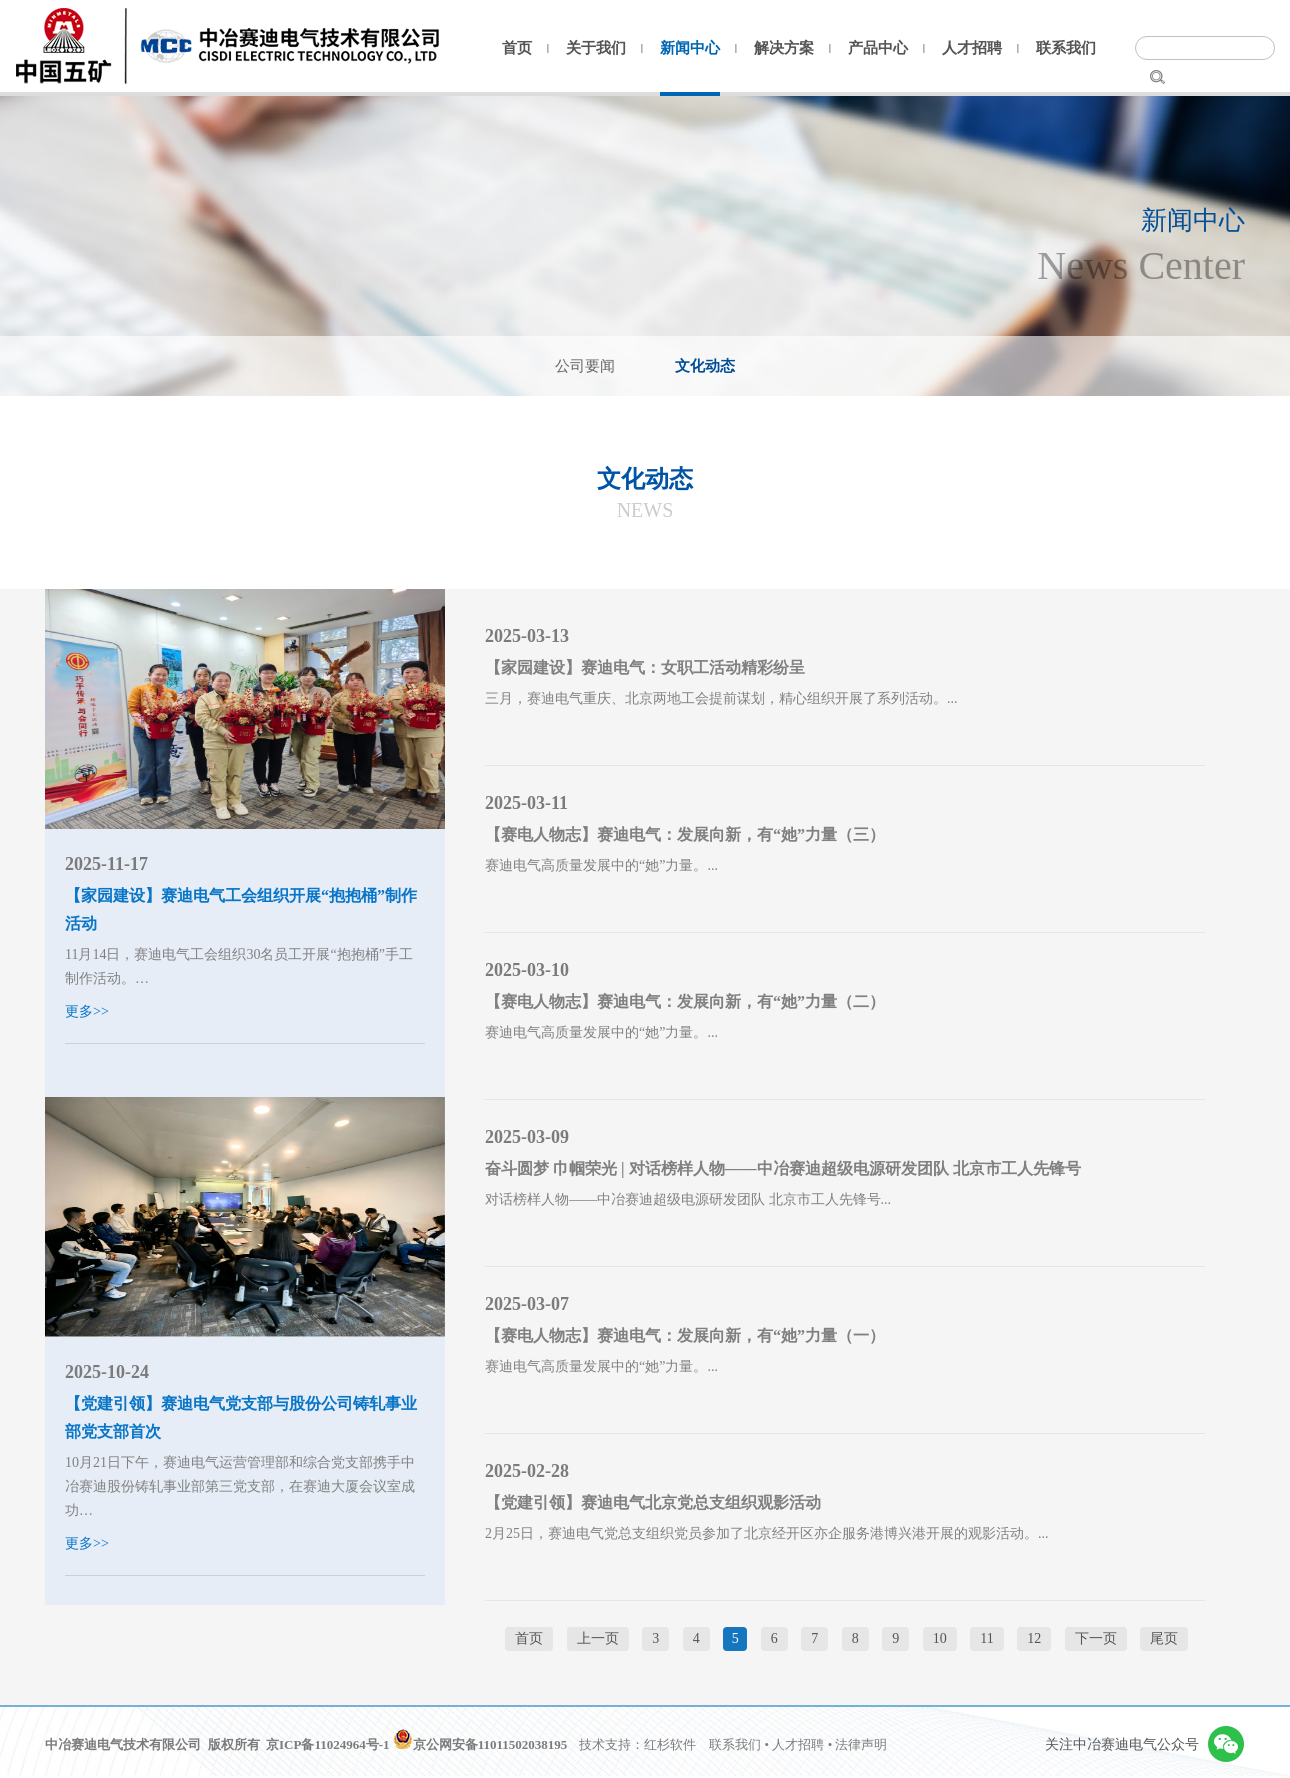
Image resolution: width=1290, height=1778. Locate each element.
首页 (517, 48)
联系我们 (1066, 48)
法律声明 (861, 1744)
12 (1034, 1638)
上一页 (598, 1638)
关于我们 (596, 48)
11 (986, 1638)
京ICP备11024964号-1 (328, 1744)
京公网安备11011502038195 (480, 1744)
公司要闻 (585, 366)
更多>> (87, 1011)
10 (940, 1638)
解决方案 (784, 48)
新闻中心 (690, 48)
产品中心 (878, 48)
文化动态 (705, 366)
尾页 (1164, 1638)
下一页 (1096, 1638)
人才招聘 (972, 48)
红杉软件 (670, 1744)
